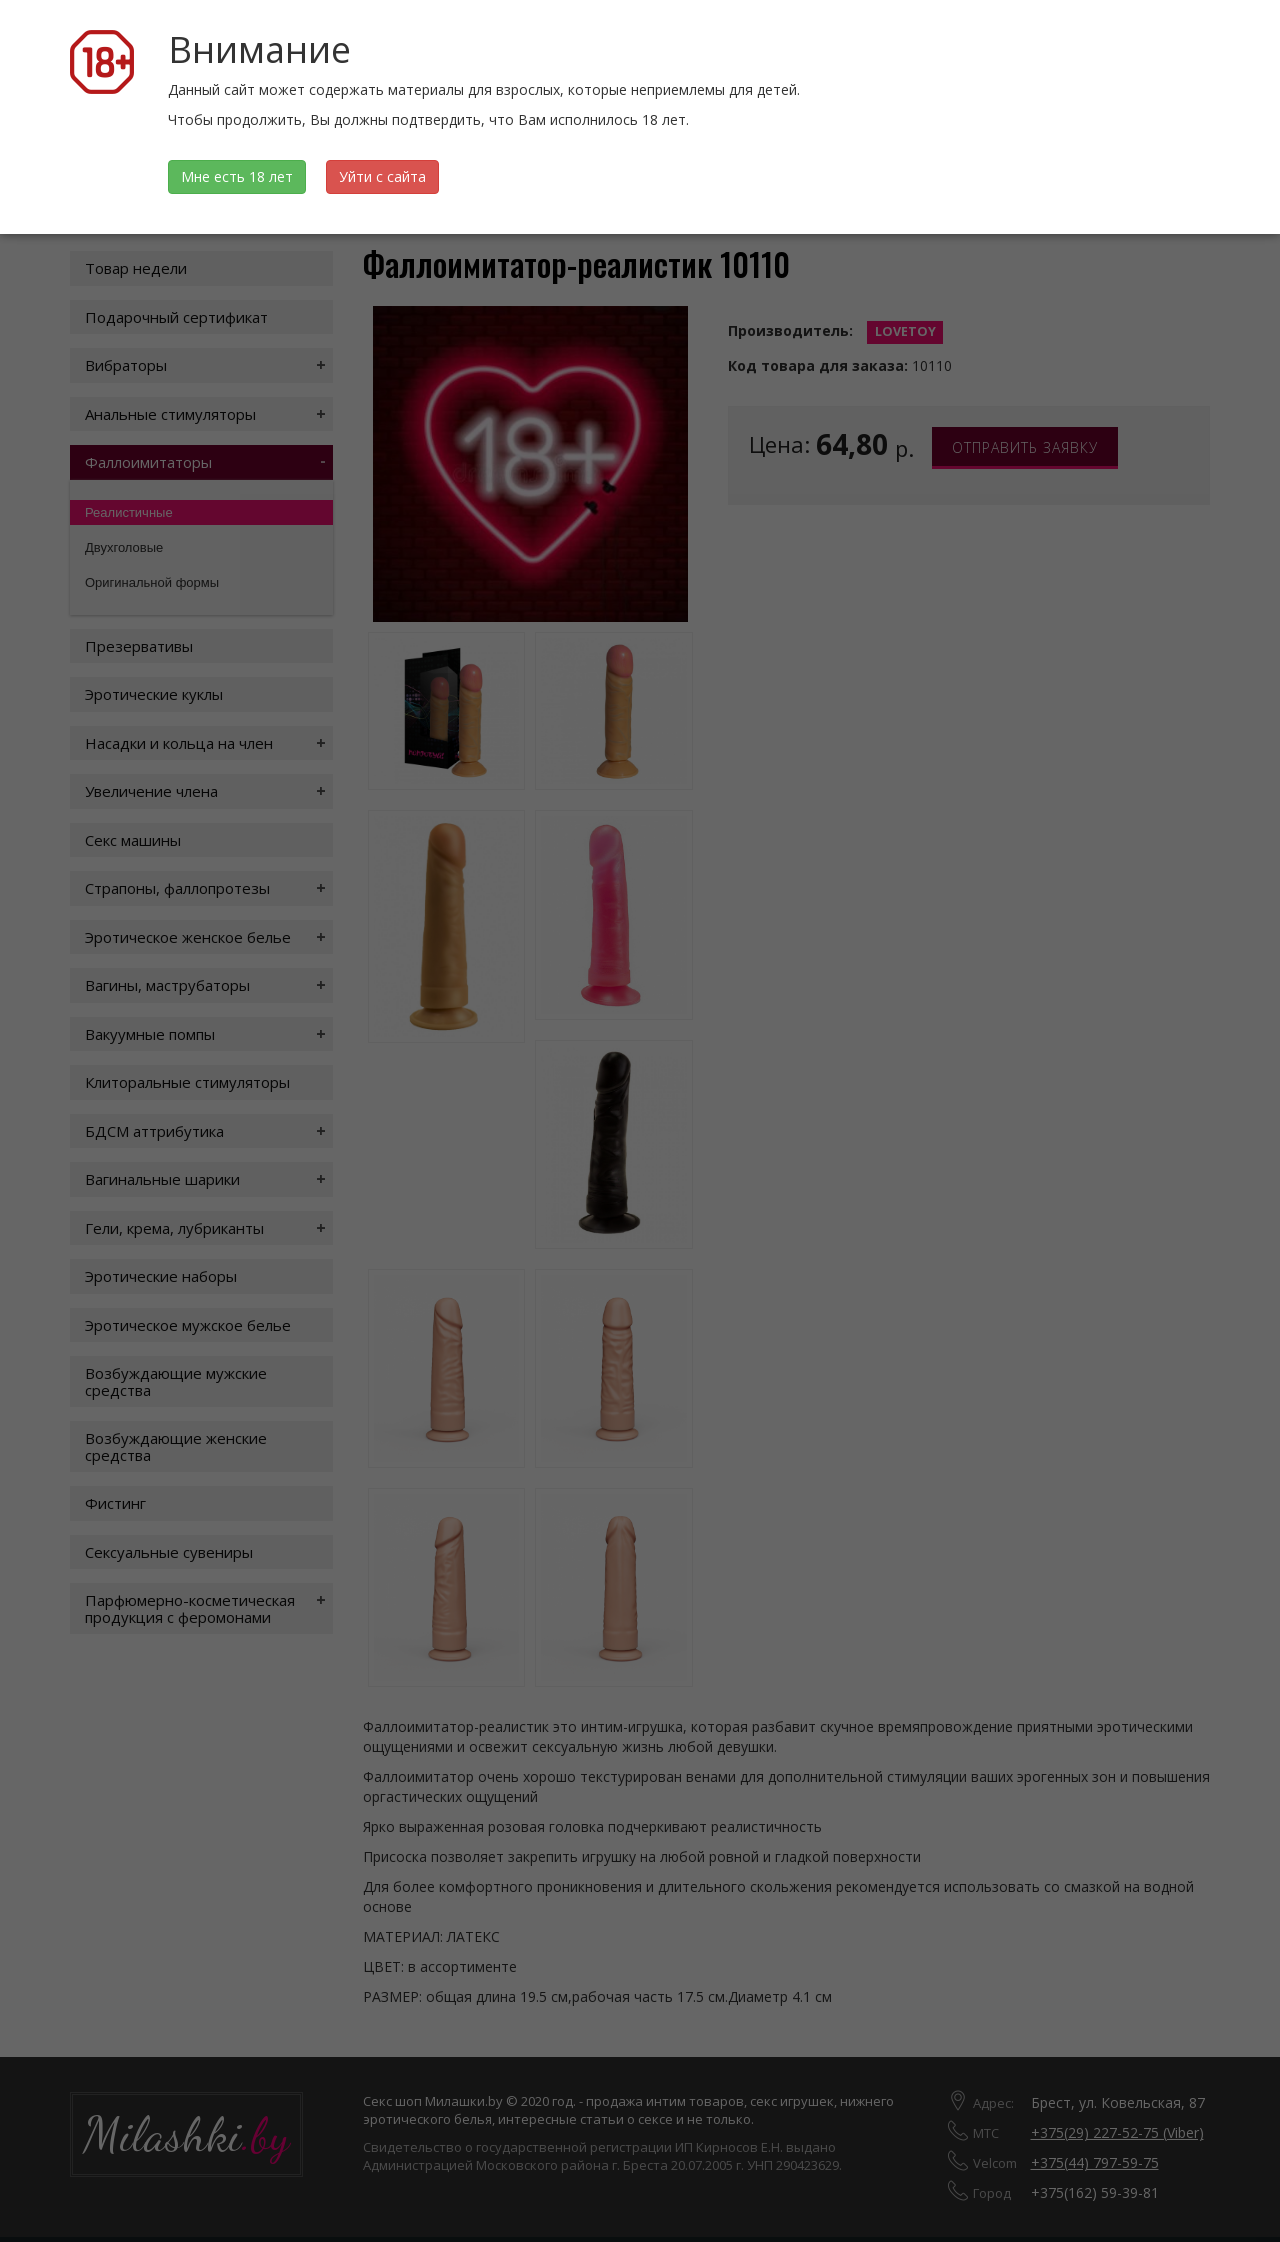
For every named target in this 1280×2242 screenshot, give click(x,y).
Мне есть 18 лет (237, 176)
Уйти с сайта (382, 176)
